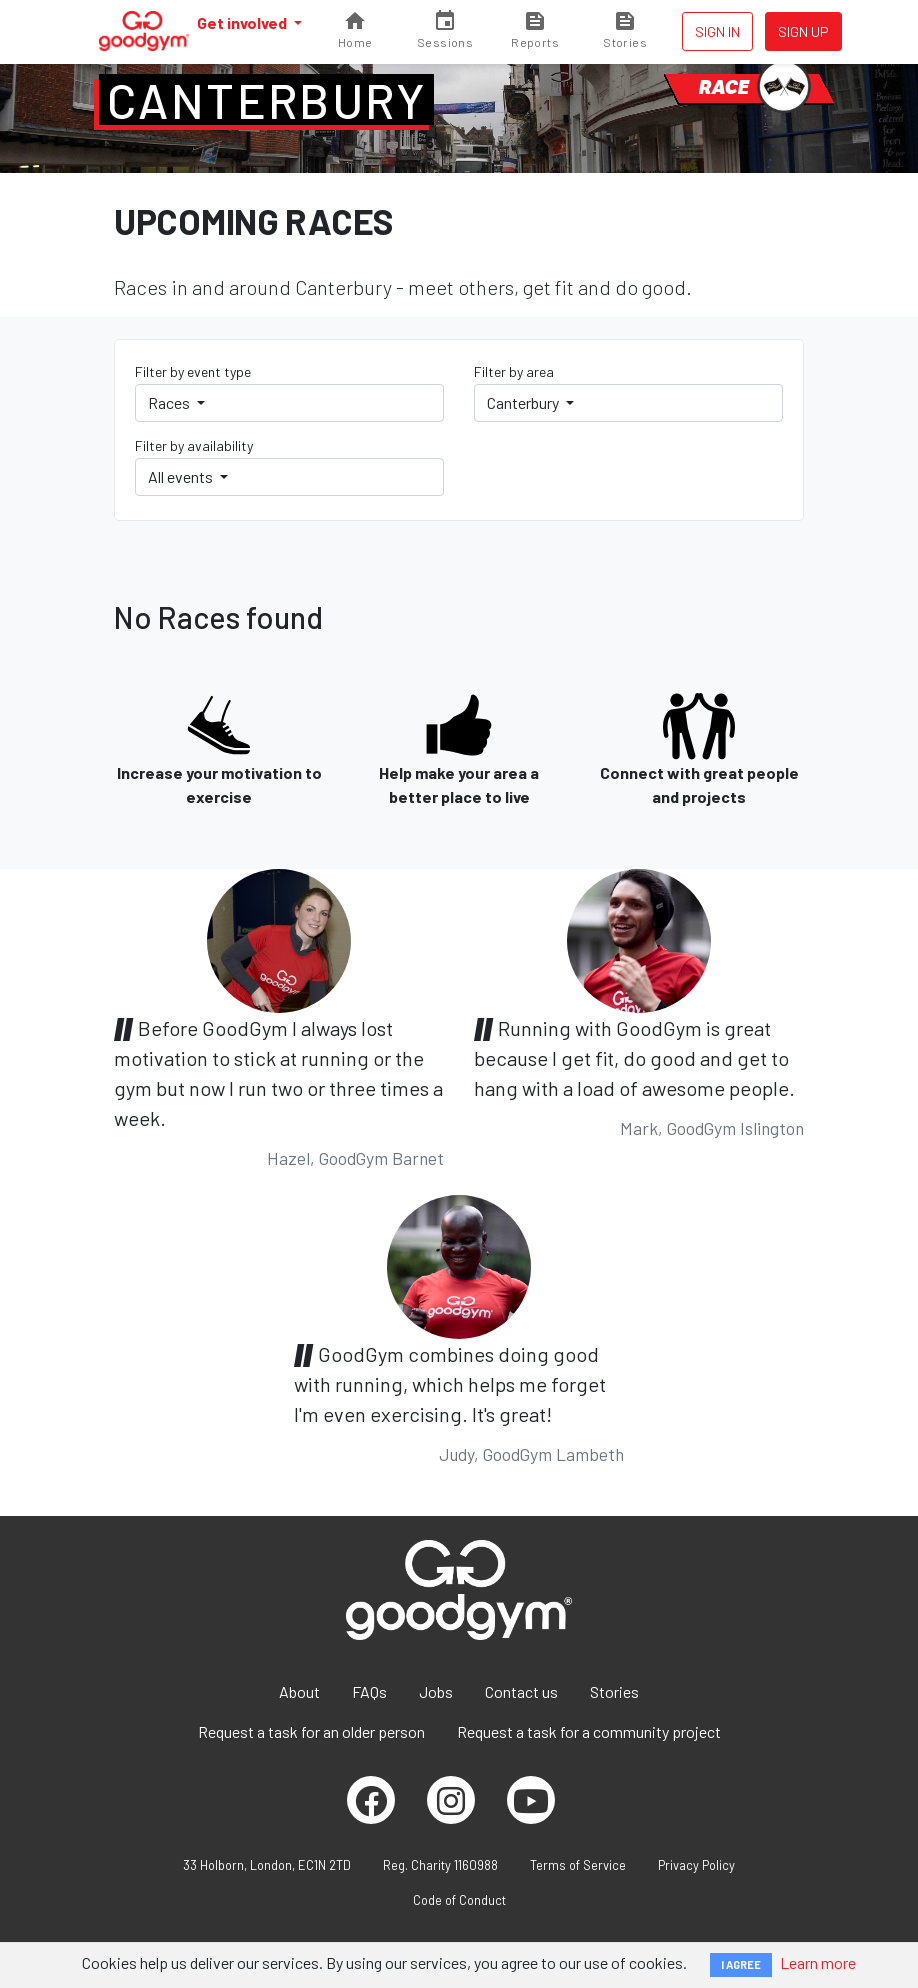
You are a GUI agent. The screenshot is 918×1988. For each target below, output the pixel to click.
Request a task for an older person (311, 1731)
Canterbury (266, 100)
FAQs (369, 1691)
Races (170, 402)
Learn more (818, 1962)
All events (182, 476)
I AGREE (741, 1964)
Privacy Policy (696, 1865)
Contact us (521, 1691)
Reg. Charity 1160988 (440, 1865)
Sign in (717, 31)
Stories (614, 1691)
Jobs (436, 1691)
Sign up (803, 31)
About (299, 1691)
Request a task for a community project (589, 1731)
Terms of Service (578, 1865)
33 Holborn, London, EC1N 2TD (267, 1865)
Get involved (243, 22)
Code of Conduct (459, 1900)
